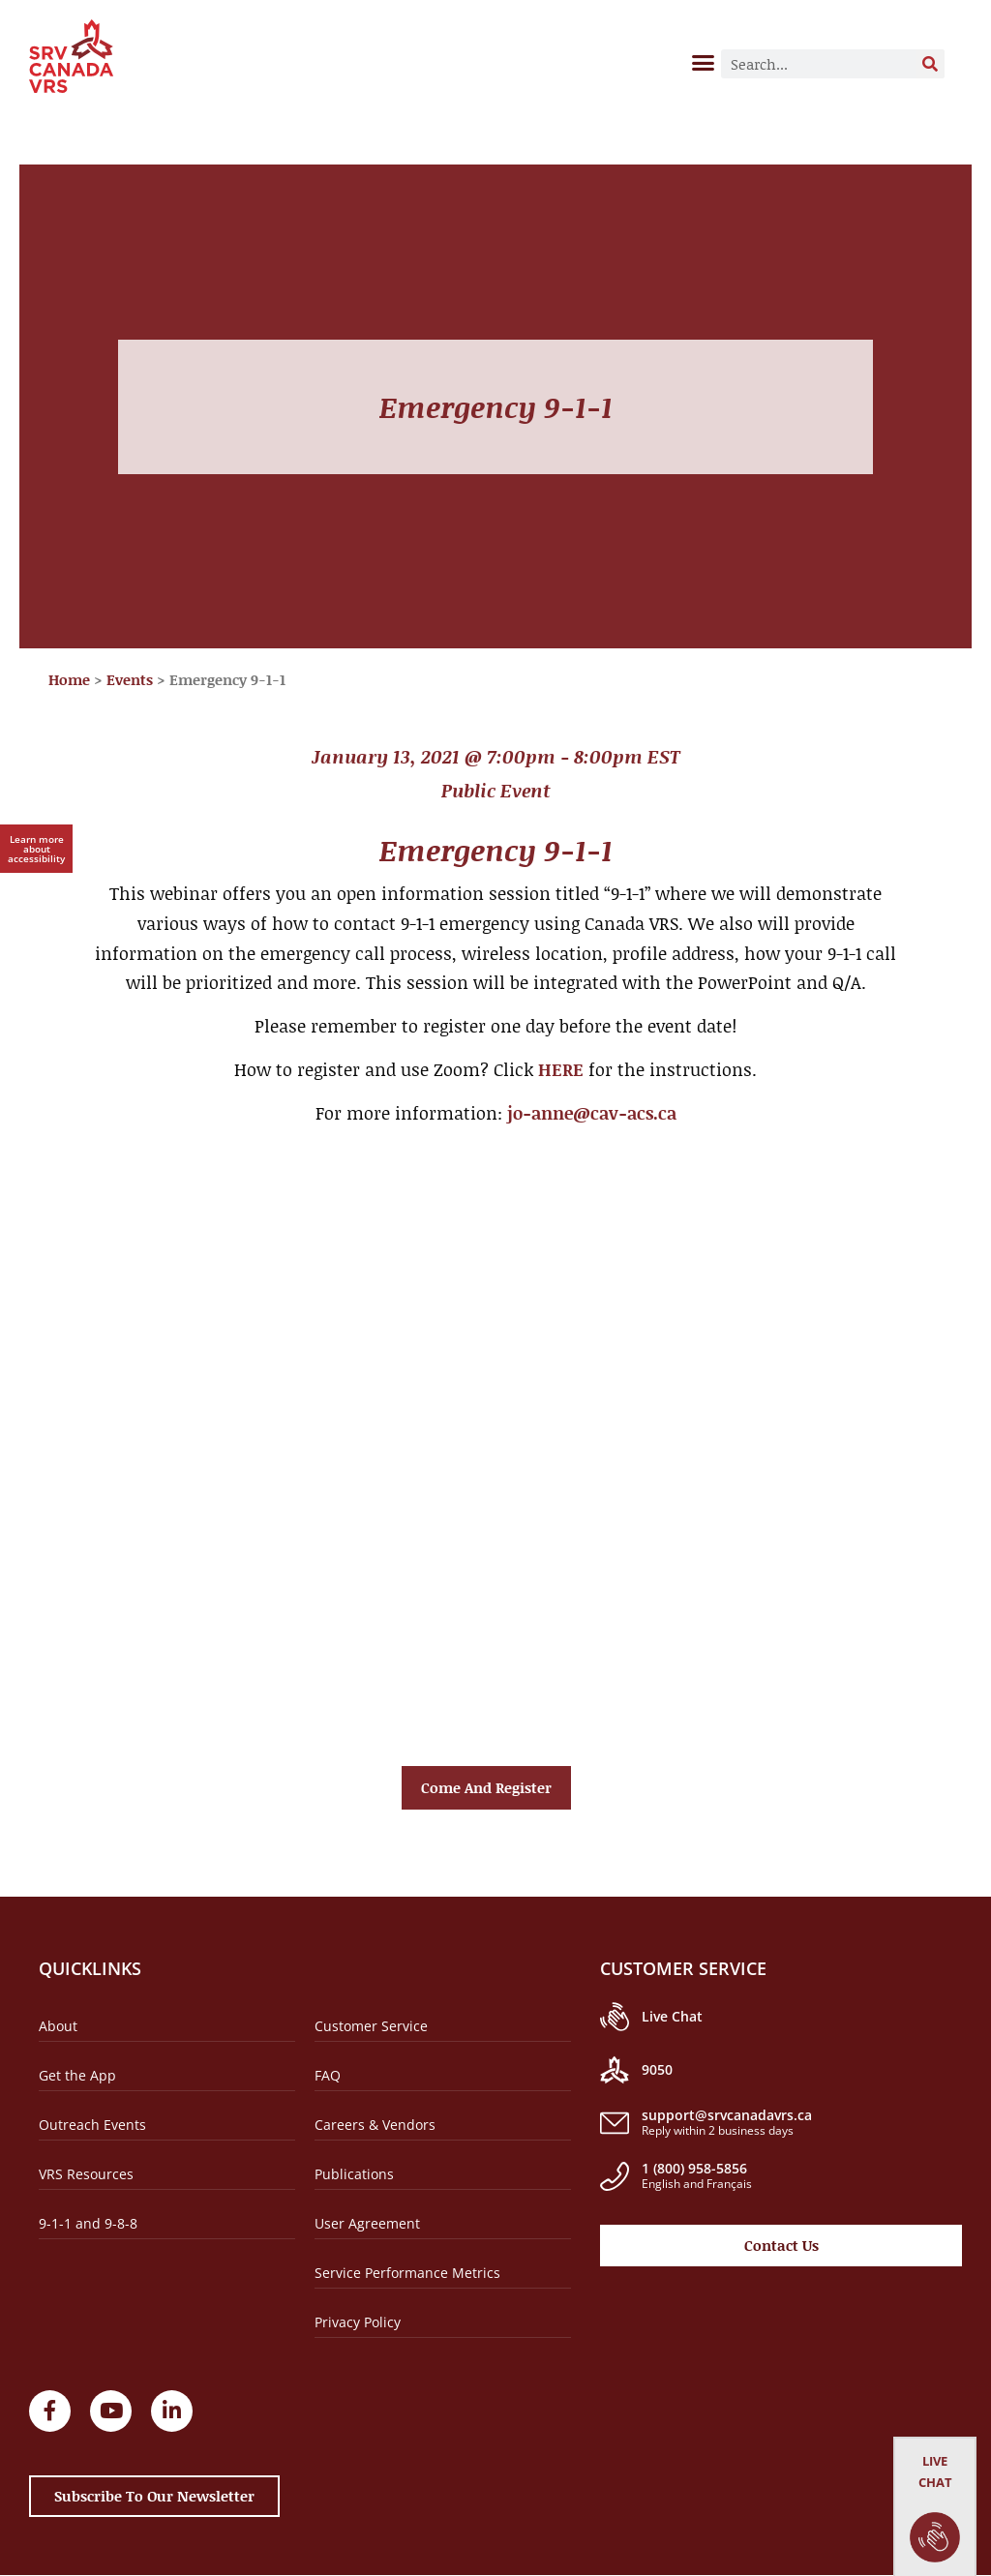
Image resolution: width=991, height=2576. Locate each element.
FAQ (328, 2075)
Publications (354, 2174)
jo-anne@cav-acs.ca (591, 1112)
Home (69, 679)
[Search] (930, 63)
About (58, 2026)
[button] (703, 62)
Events (129, 679)
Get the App (77, 2075)
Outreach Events (92, 2124)
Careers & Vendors (375, 2124)
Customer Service (371, 2026)
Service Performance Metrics (407, 2272)
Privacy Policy (358, 2322)
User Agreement (367, 2223)
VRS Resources (86, 2174)
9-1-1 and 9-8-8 (88, 2223)
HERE (561, 1069)
